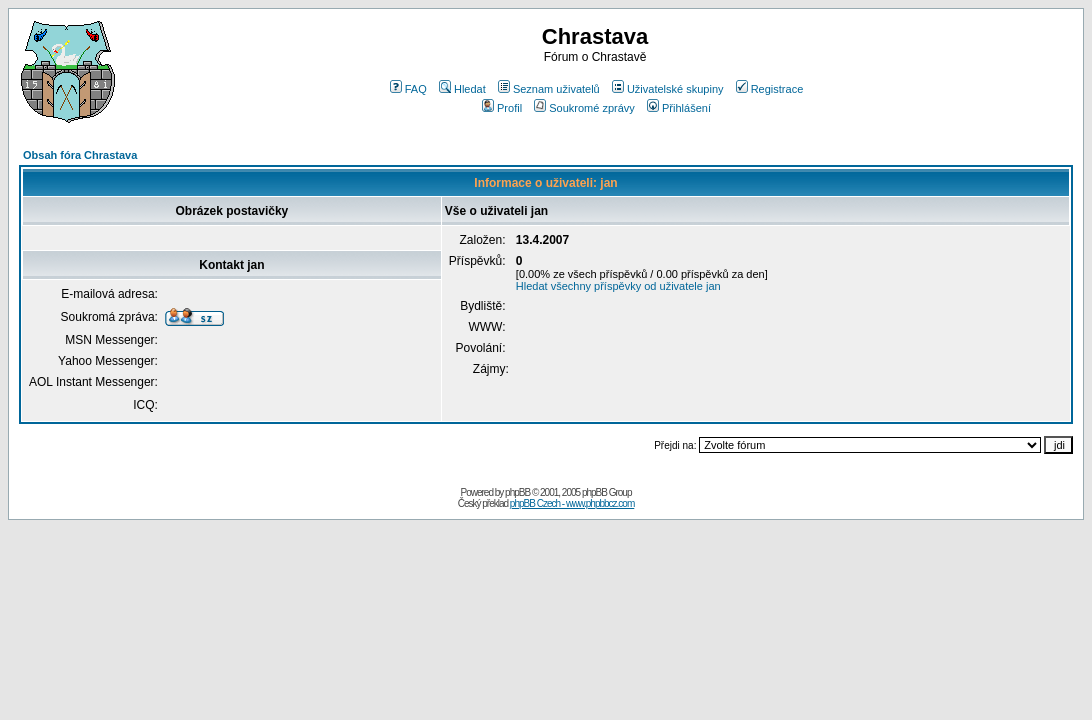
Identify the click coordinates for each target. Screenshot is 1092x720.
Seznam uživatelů (549, 89)
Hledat (462, 89)
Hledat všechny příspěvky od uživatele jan (618, 286)
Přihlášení (679, 108)
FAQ (408, 89)
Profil (502, 108)
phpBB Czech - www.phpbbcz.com (572, 503)
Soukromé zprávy (584, 108)
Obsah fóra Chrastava (80, 155)
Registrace (770, 89)
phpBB (517, 492)
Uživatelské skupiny (668, 89)
